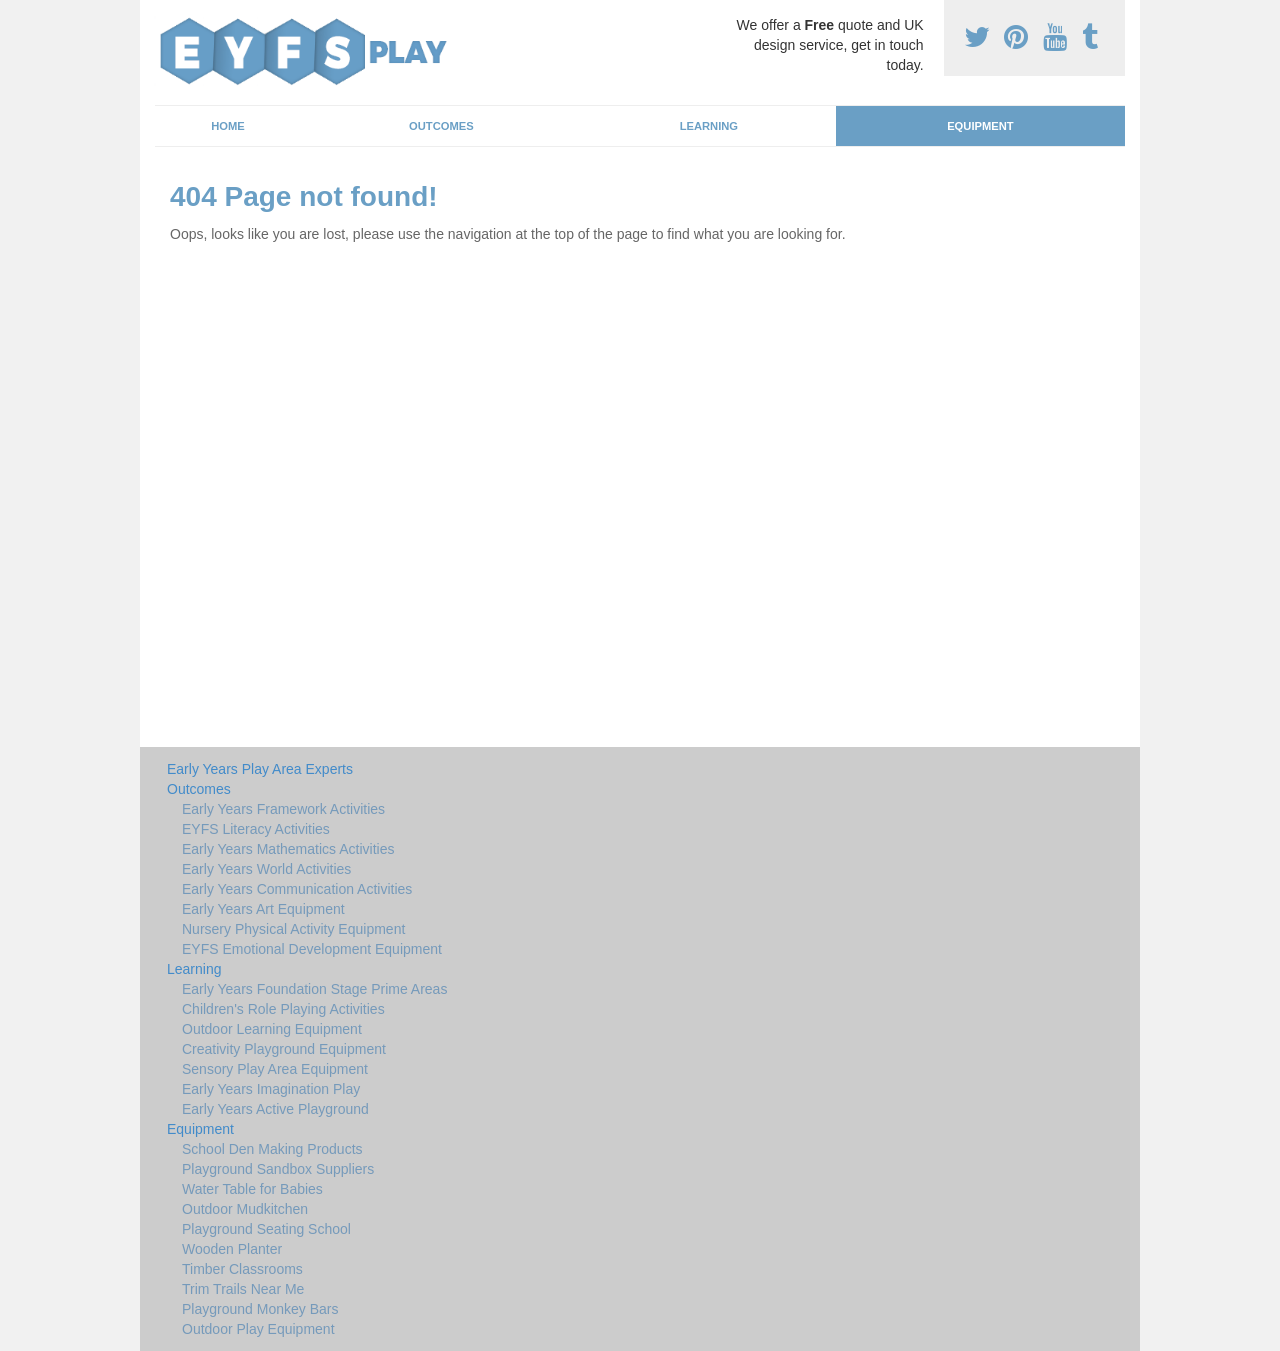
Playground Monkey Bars (260, 1309)
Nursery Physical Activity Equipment (293, 929)
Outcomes (441, 126)
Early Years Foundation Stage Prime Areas (314, 989)
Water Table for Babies (252, 1189)
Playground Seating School (266, 1229)
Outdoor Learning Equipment (272, 1029)
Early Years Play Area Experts (260, 769)
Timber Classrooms (242, 1269)
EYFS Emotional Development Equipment (312, 949)
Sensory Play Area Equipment (275, 1069)
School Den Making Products (272, 1149)
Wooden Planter (232, 1249)
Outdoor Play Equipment (258, 1329)
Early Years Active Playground (275, 1109)
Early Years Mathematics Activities (288, 849)
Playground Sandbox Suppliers (278, 1169)
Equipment (980, 126)
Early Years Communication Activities (297, 889)
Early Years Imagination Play (271, 1089)
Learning (709, 126)
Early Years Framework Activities (283, 809)
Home (228, 126)
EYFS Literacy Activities (256, 829)
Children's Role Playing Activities (283, 1009)
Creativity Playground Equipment (284, 1049)
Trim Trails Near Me (243, 1289)
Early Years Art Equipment (263, 909)
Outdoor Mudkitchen (245, 1209)
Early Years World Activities (266, 869)
